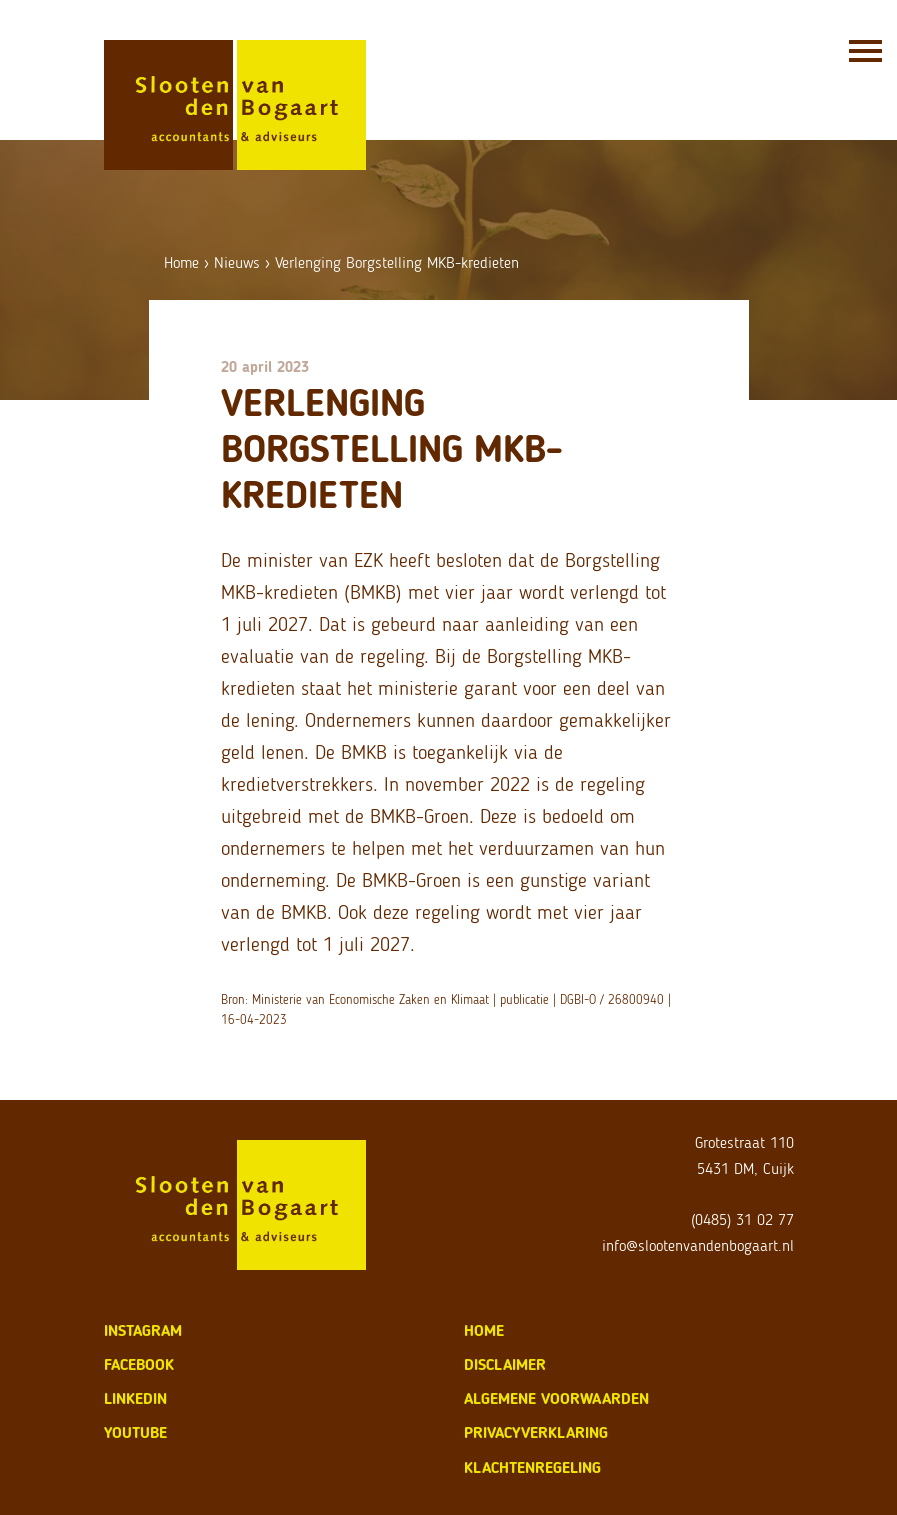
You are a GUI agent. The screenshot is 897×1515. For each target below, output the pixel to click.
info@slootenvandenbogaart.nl (698, 1245)
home (484, 1330)
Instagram (143, 1330)
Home (181, 262)
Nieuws (237, 262)
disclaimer (505, 1364)
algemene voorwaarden (556, 1398)
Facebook (139, 1364)
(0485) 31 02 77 (742, 1219)
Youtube (135, 1432)
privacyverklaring (536, 1432)
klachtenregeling (532, 1467)
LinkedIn (135, 1398)
